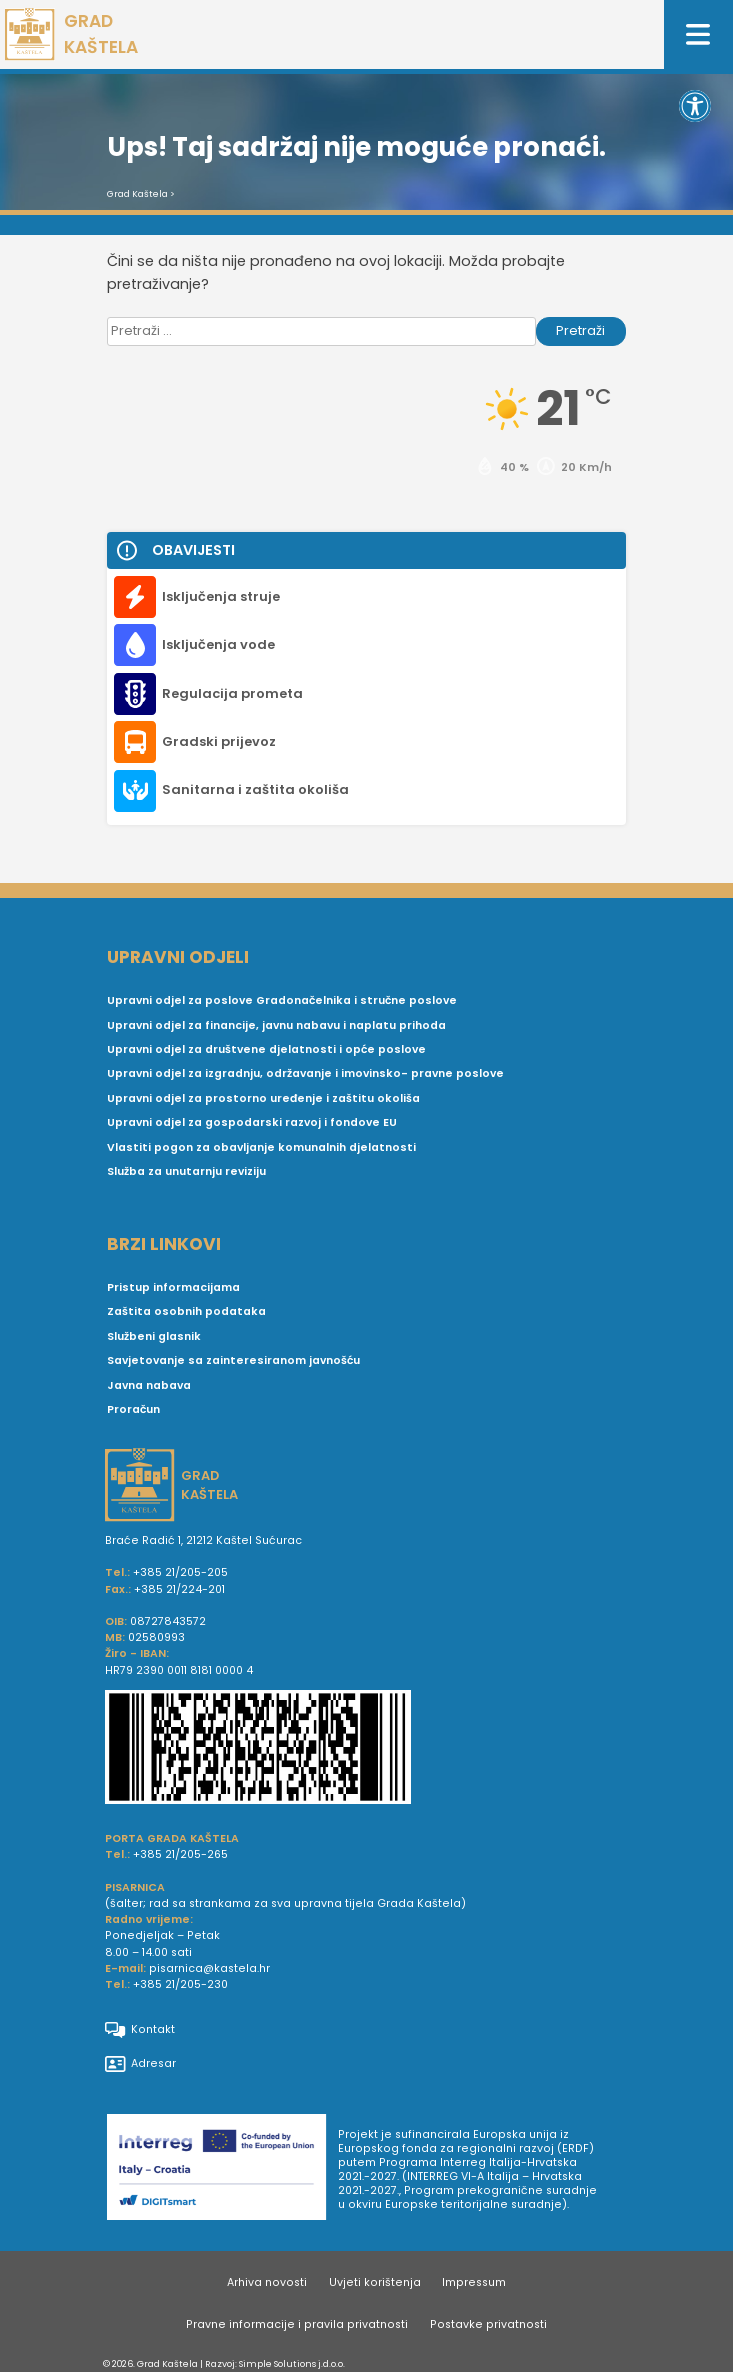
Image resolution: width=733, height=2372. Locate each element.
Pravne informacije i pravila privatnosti (297, 2324)
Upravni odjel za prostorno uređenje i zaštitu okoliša (263, 1098)
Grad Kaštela (137, 194)
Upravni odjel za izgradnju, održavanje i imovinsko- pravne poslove (305, 1073)
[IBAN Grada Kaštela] (367, 1750)
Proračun (133, 1409)
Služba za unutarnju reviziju (186, 1171)
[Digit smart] (222, 2170)
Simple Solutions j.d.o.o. (292, 2363)
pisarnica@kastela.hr (209, 1968)
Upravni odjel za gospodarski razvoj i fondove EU (252, 1122)
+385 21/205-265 (180, 1854)
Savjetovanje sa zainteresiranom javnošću (233, 1360)
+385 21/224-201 (179, 1589)
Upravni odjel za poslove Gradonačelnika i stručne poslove (282, 1000)
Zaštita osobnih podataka (186, 1311)
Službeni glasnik (154, 1336)
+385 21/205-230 (180, 1984)
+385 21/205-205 (180, 1572)
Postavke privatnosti (488, 2324)
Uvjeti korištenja (375, 2282)
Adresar (140, 2064)
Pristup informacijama (173, 1287)
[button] (695, 106)
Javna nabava (149, 1385)
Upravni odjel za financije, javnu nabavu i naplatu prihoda (276, 1025)
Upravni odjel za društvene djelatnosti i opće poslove (266, 1049)
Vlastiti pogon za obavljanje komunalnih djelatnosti (261, 1147)
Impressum (474, 2282)
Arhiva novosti (267, 2282)
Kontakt (140, 2030)
